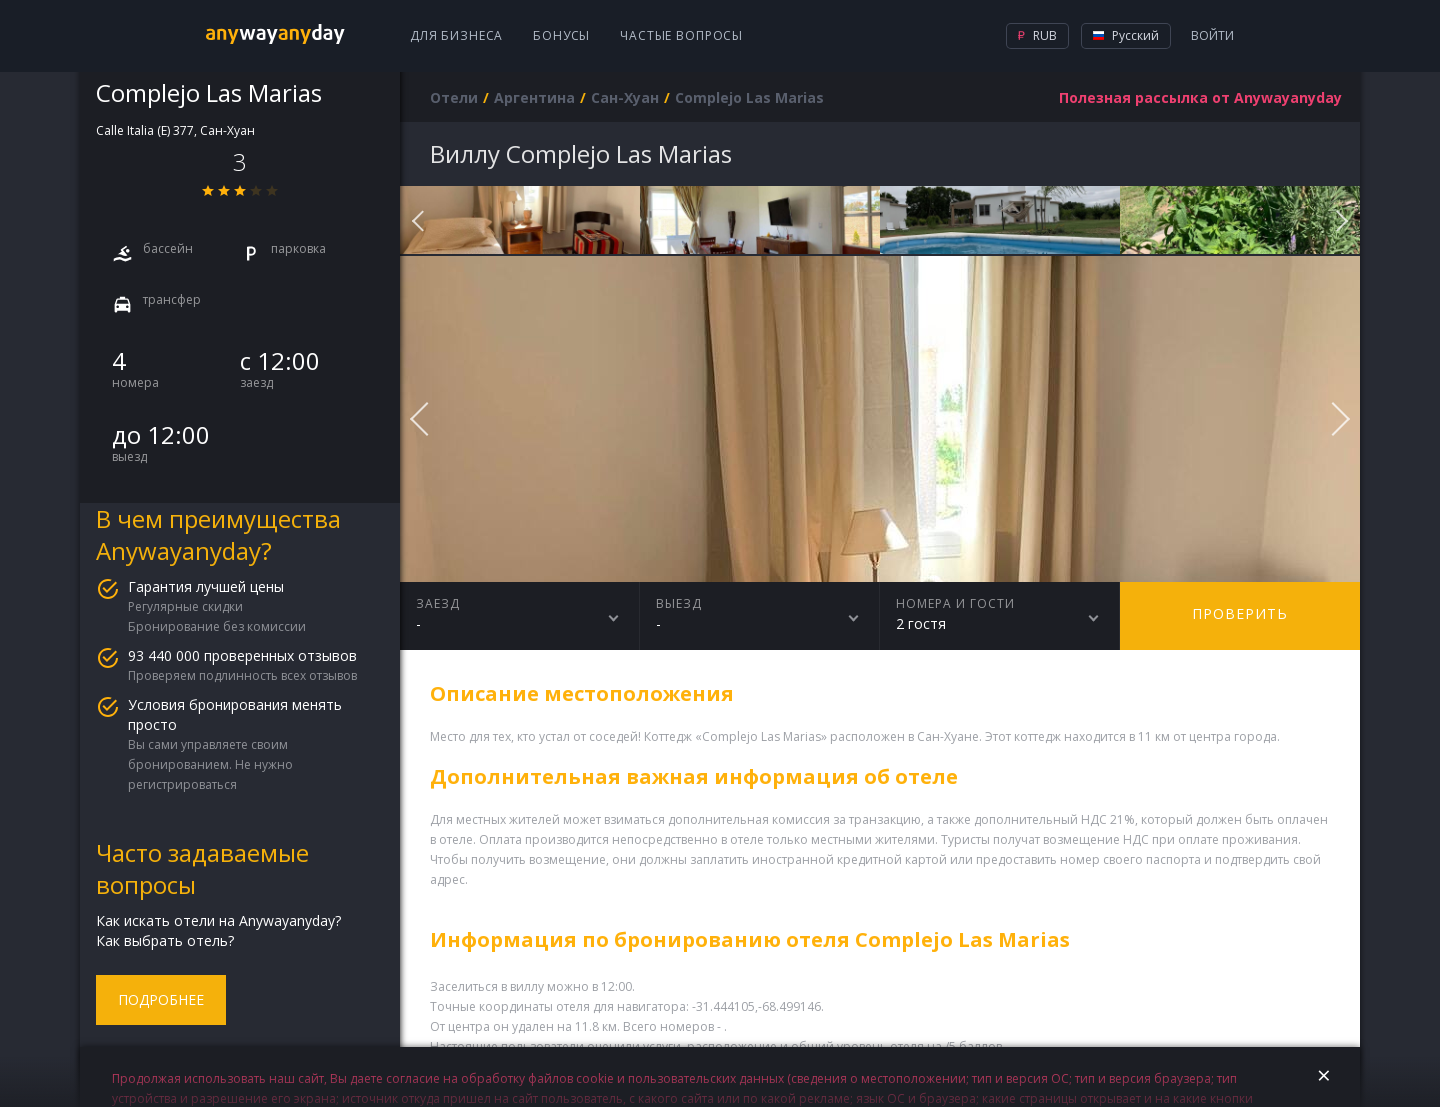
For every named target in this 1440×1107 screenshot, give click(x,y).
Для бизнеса (456, 35)
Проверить (1240, 613)
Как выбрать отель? (165, 940)
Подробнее (161, 999)
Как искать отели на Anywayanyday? (218, 920)
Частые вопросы (681, 35)
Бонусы (561, 35)
